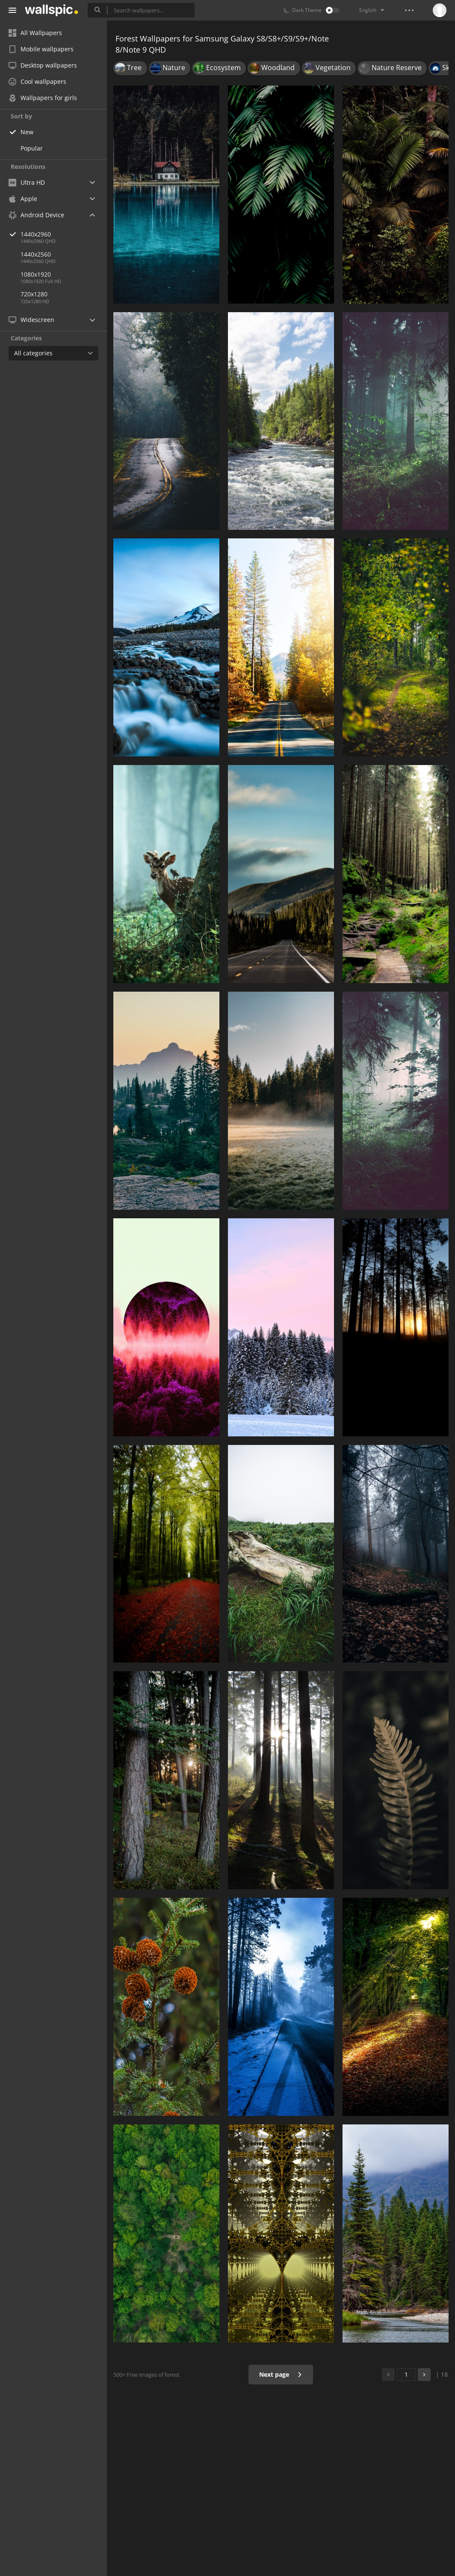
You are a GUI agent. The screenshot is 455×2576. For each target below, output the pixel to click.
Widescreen (31, 320)
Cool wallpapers (37, 81)
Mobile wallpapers (41, 49)
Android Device (36, 215)
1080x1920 (36, 274)
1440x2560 (36, 254)
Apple (23, 199)
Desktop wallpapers (43, 65)
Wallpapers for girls (43, 98)
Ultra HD (27, 182)
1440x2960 (64, 234)
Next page (280, 2374)
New (27, 132)
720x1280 (34, 294)
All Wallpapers (35, 33)
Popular (32, 148)
